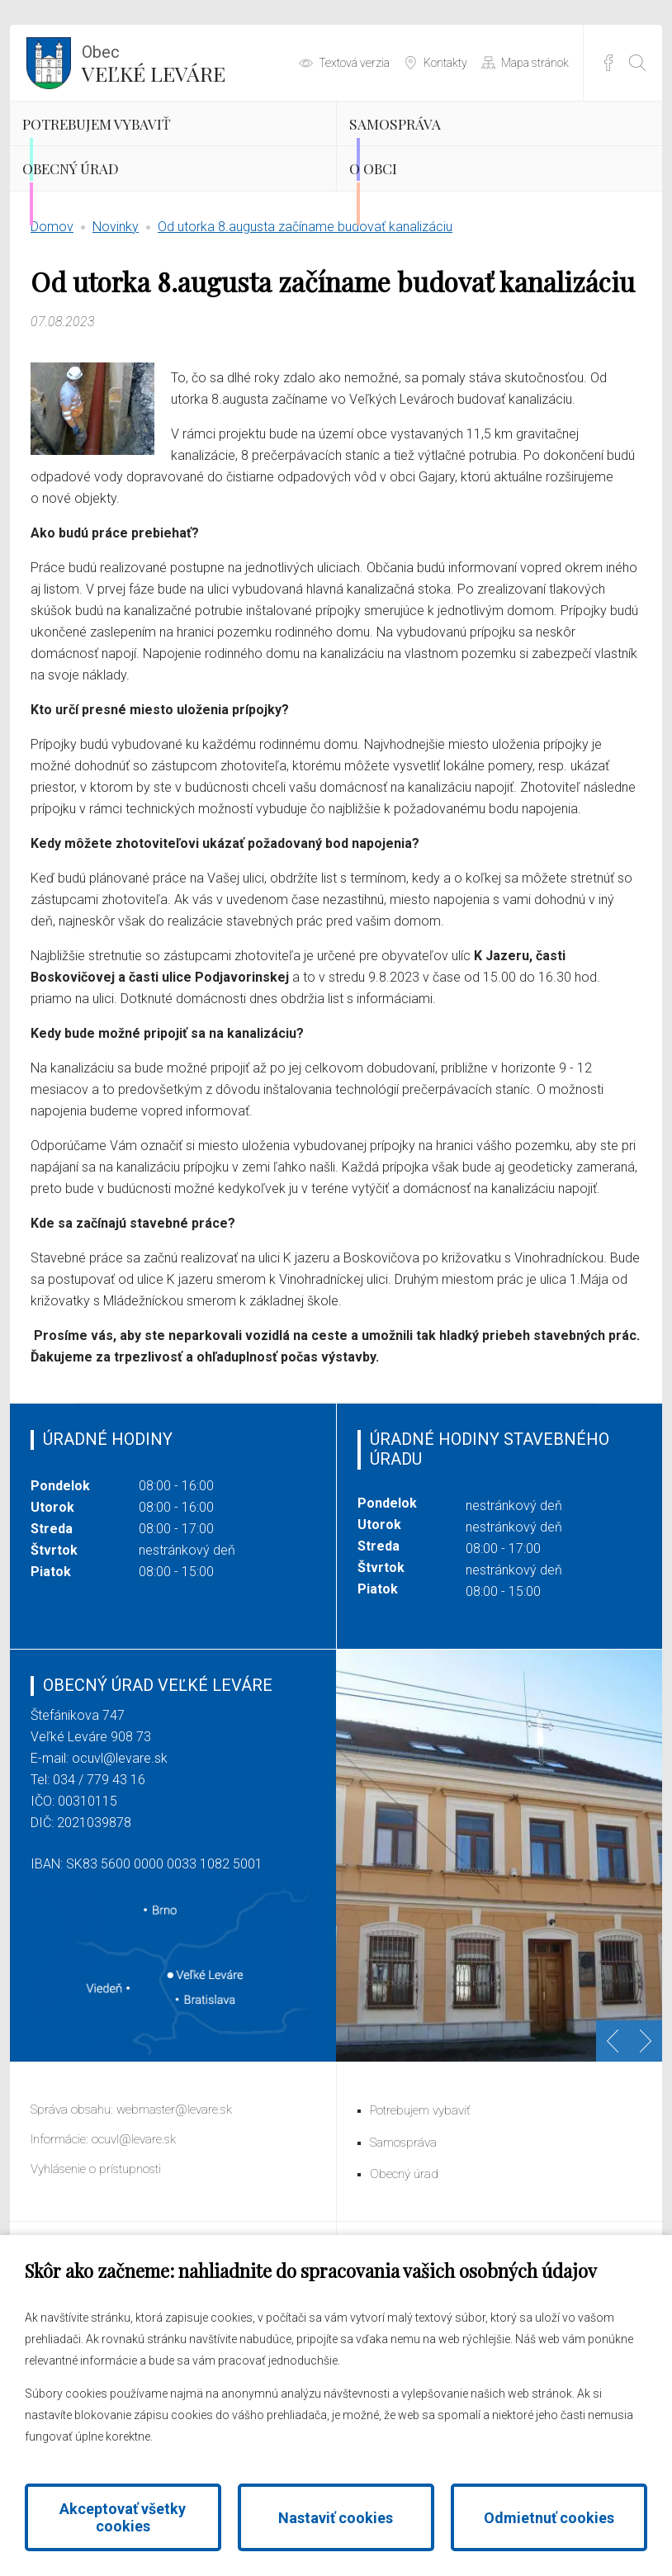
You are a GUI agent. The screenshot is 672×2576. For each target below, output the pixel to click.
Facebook (608, 62)
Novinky (115, 310)
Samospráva (434, 144)
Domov (52, 310)
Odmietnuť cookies (549, 2517)
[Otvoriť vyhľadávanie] (637, 62)
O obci (404, 231)
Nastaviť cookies (335, 2517)
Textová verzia (354, 62)
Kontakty (445, 62)
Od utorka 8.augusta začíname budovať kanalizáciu (305, 310)
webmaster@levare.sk (174, 2193)
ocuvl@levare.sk (120, 1841)
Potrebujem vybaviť (148, 144)
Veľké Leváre (153, 62)
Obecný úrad (112, 231)
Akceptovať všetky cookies (122, 2517)
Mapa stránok (535, 62)
